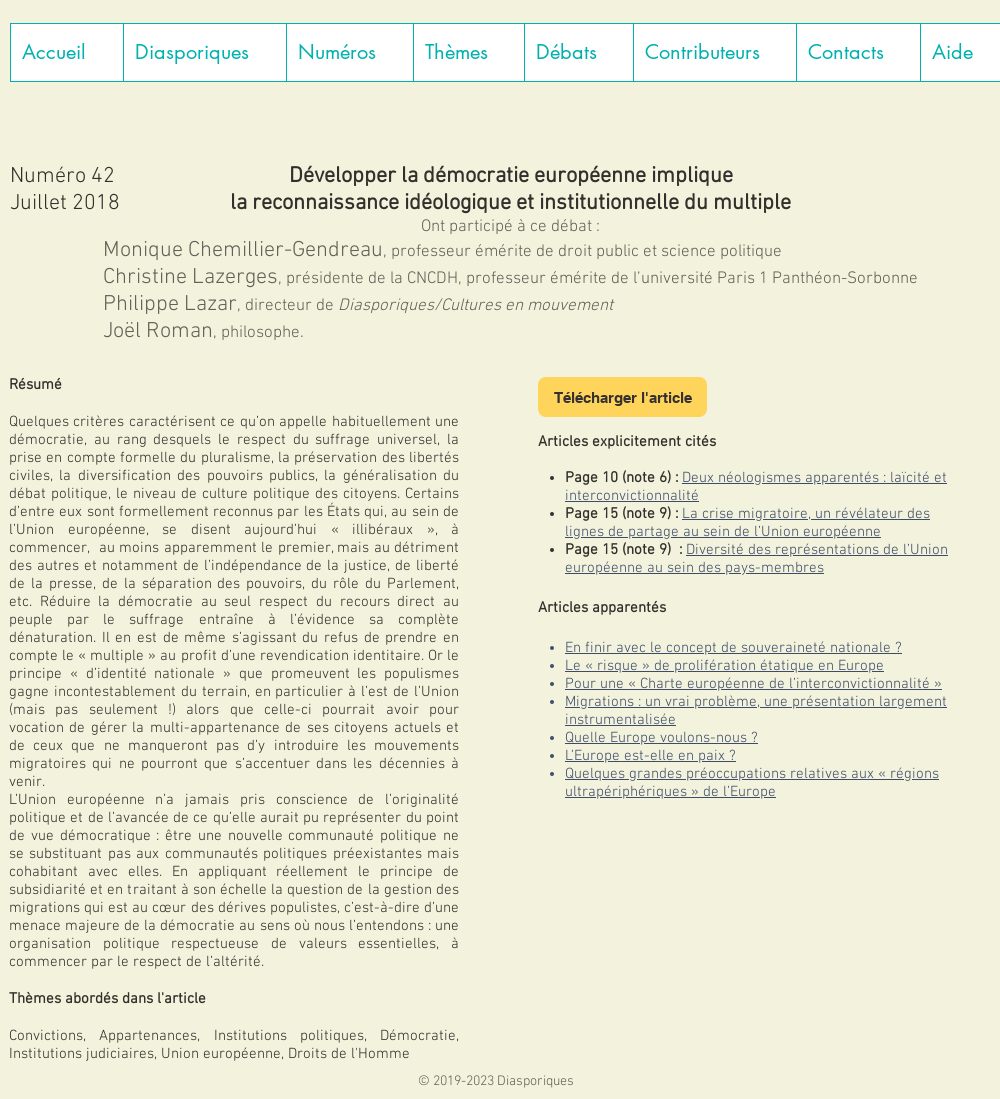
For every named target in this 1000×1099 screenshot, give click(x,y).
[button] (204, 52)
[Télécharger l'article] (622, 397)
